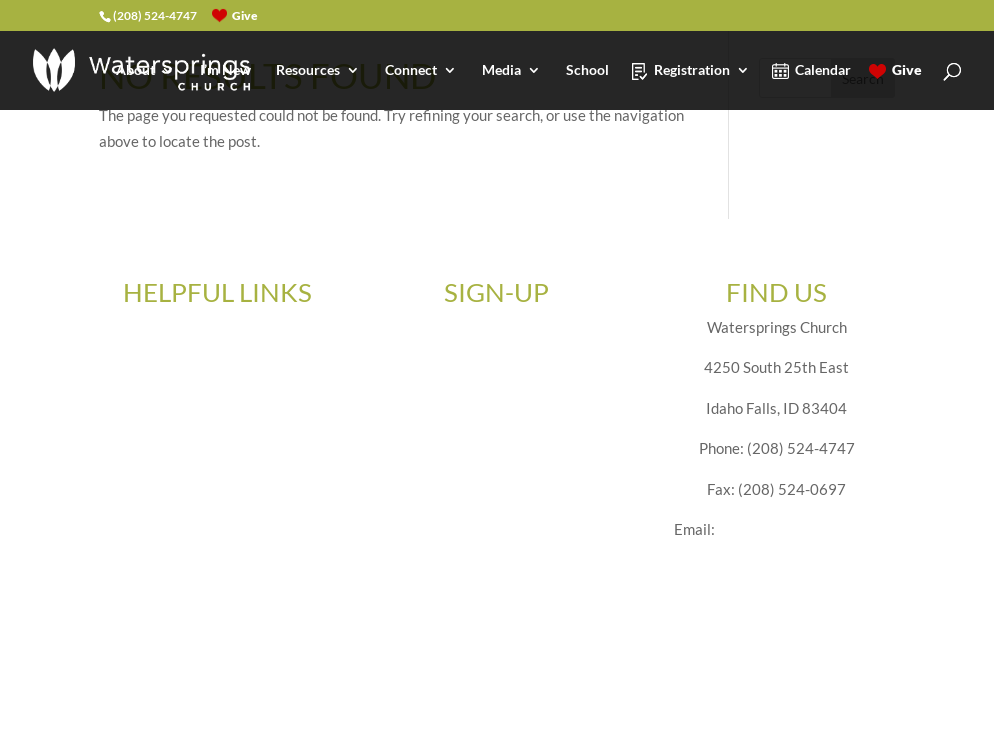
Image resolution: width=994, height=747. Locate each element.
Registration (692, 70)
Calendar (823, 70)
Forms (217, 367)
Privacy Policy (217, 529)
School (587, 70)
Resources (308, 70)
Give (907, 70)
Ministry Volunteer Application (217, 448)
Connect (411, 70)
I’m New (225, 70)
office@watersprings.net (798, 529)
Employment (217, 408)
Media (501, 70)
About (135, 70)
